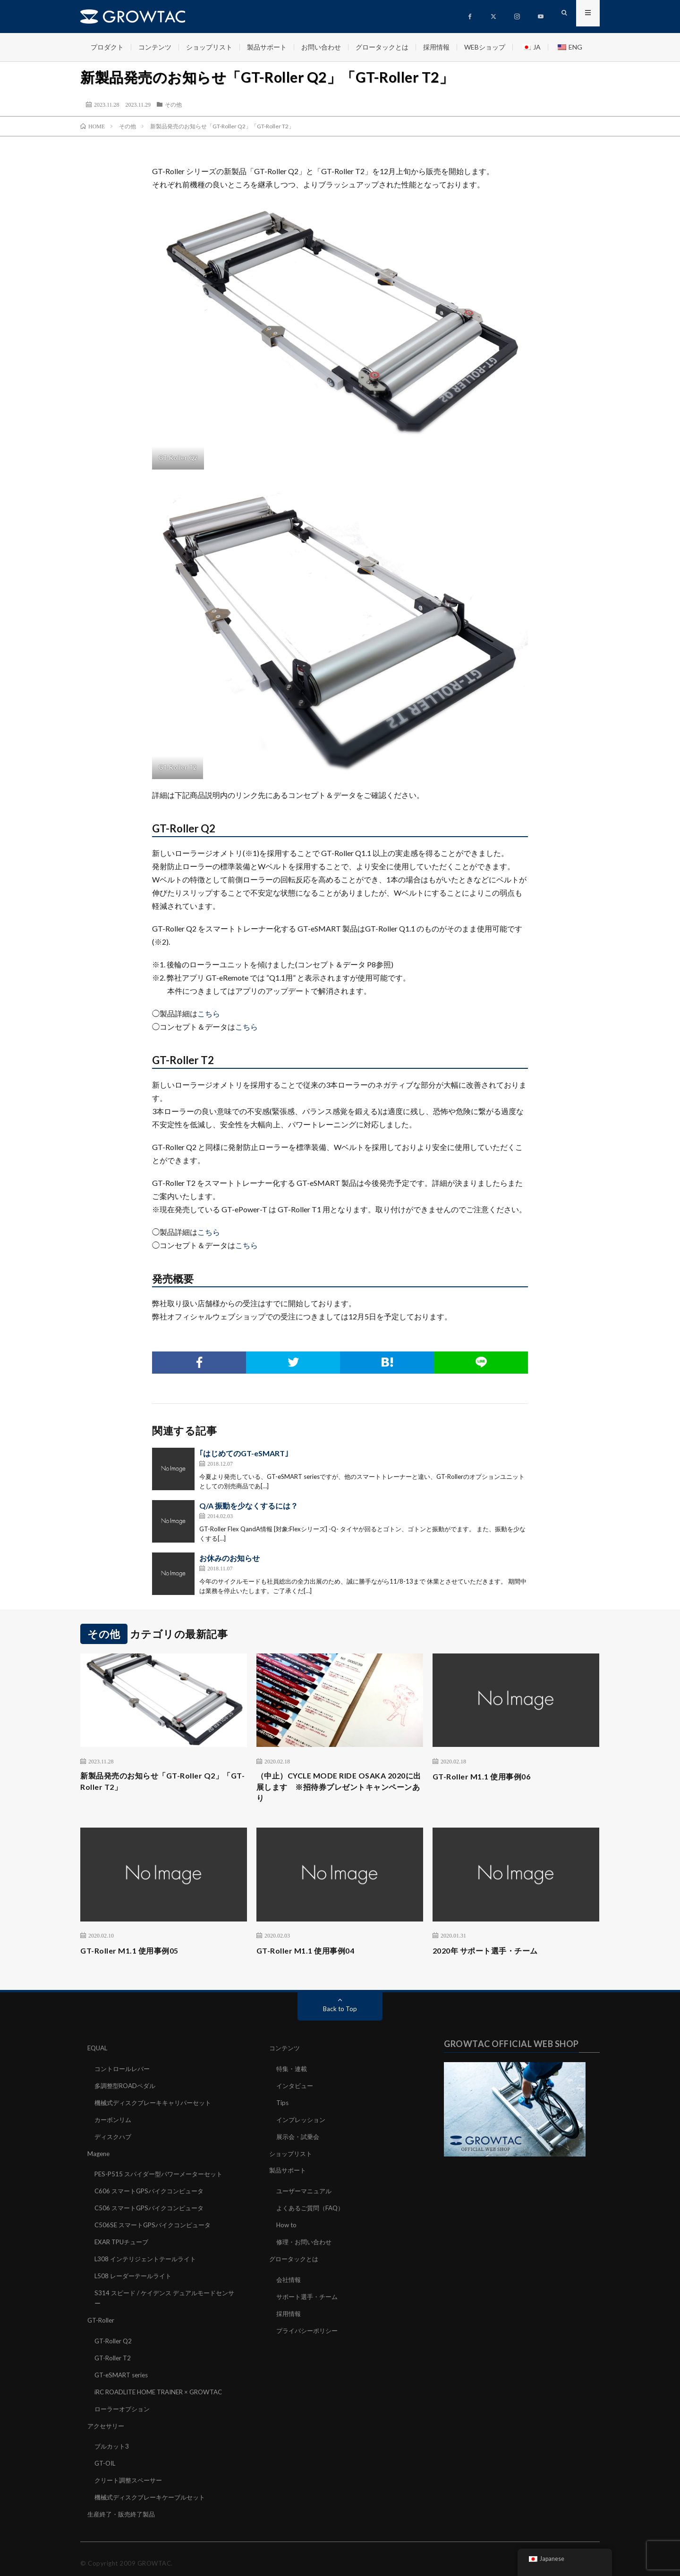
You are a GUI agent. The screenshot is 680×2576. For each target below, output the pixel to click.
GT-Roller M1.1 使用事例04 (310, 1954)
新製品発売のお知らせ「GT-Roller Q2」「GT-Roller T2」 (159, 1782)
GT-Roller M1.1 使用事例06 (487, 1776)
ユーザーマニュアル (306, 2191)
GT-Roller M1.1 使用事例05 (134, 1954)
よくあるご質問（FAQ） (312, 2208)
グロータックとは (382, 47)
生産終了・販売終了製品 (123, 2506)
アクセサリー (107, 2420)
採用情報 (436, 47)
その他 (173, 104)
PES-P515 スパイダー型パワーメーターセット (162, 2175)
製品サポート (267, 47)
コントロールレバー (124, 2072)
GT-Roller (101, 2317)
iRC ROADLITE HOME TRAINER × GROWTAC (163, 2387)
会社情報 (289, 2278)
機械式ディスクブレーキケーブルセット (153, 2489)
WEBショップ (484, 47)
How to (287, 2224)
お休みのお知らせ (229, 1557)
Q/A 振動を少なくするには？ (248, 1505)
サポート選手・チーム (309, 2294)
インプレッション (302, 2121)
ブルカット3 (112, 2440)
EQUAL (98, 2051)
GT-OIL (106, 2456)
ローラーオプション (124, 2403)
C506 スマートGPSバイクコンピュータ (152, 2208)
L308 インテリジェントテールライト (148, 2257)
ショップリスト (209, 47)
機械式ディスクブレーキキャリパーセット (157, 2105)
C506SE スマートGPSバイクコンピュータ (156, 2224)
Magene (99, 2154)
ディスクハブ (114, 2138)
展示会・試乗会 (299, 2138)
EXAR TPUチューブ (123, 2241)
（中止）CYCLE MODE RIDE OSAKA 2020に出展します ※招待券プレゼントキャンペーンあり (339, 1789)
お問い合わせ (321, 47)
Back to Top (340, 2012)
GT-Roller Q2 (114, 2337)
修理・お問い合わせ (306, 2241)
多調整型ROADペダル (127, 2088)
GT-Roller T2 (113, 2353)
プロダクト (107, 47)
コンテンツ (154, 47)
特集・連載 (292, 2072)
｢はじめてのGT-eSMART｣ (244, 1453)
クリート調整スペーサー (130, 2473)
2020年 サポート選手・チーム (491, 1954)
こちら (208, 1013)
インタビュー (296, 2088)
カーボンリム (114, 2121)
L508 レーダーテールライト (135, 2274)
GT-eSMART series (123, 2370)
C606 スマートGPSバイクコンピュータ (152, 2191)
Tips (282, 2105)
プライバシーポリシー (309, 2327)
